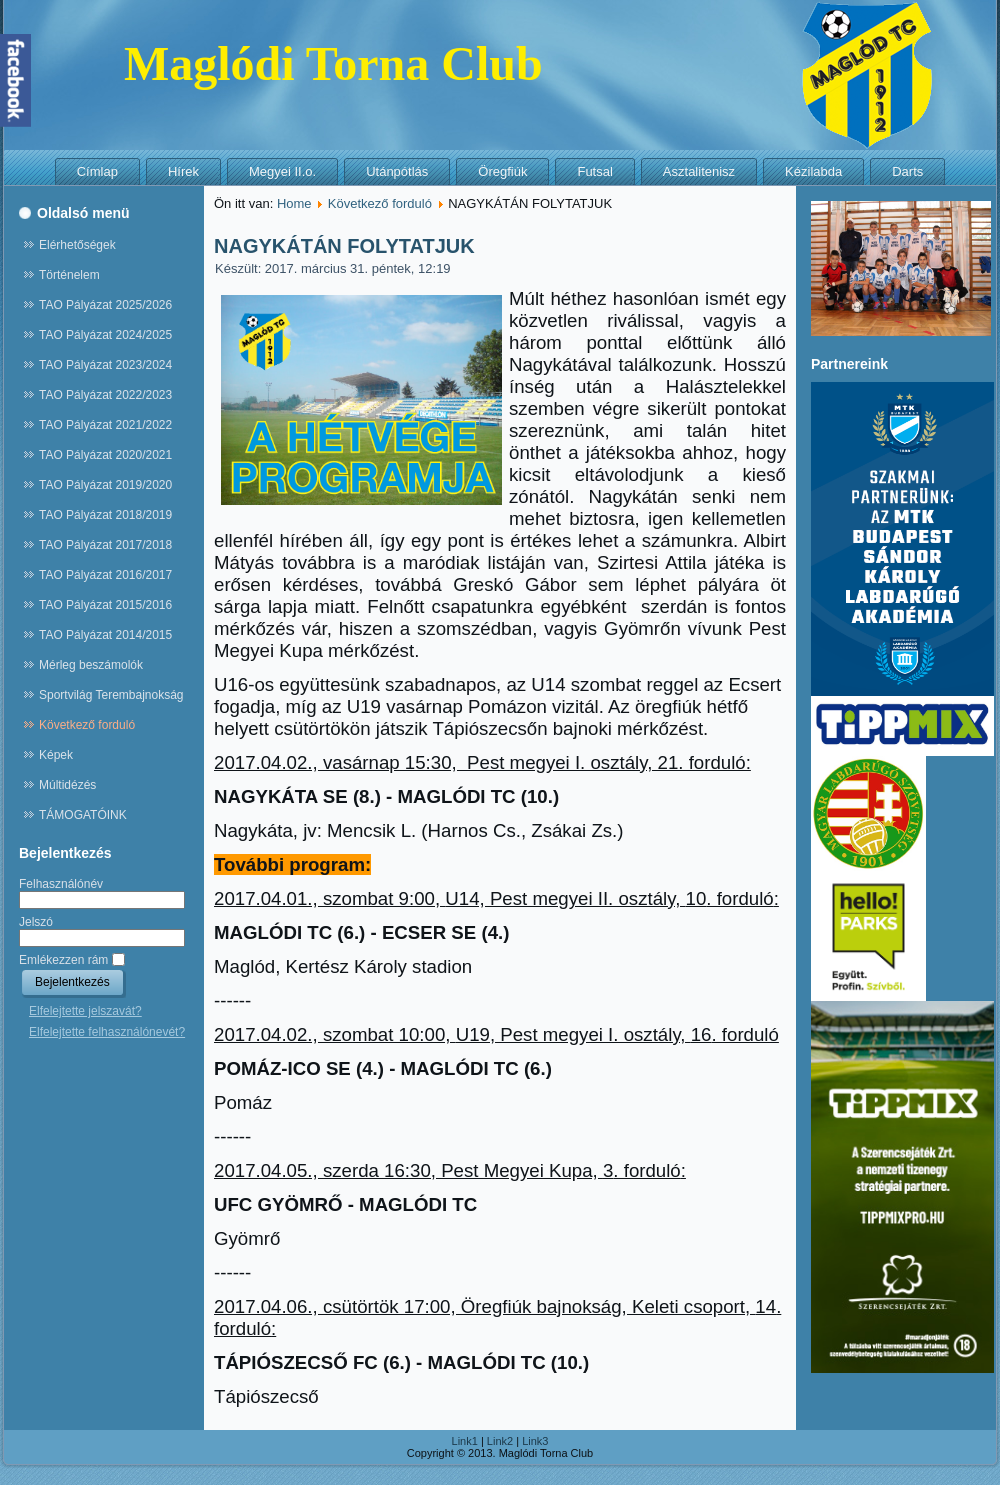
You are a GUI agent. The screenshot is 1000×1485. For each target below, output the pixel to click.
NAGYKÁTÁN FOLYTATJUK (344, 246)
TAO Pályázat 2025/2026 (105, 305)
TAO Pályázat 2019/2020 (105, 485)
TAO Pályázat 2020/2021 (105, 455)
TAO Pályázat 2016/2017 (105, 575)
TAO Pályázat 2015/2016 (105, 605)
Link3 (535, 1441)
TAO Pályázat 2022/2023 (105, 395)
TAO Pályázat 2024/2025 (105, 335)
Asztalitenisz (699, 171)
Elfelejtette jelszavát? (85, 1011)
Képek (56, 755)
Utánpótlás (397, 171)
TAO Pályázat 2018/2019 (105, 515)
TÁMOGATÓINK (83, 815)
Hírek (183, 171)
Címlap (97, 171)
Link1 (465, 1441)
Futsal (594, 171)
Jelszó (36, 922)
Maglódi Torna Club (333, 63)
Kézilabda (813, 171)
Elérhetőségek (77, 245)
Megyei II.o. (282, 171)
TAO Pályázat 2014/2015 (105, 635)
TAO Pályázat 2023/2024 (105, 365)
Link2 (500, 1441)
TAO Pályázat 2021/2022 (105, 425)
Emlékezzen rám (63, 960)
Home (294, 203)
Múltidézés (67, 785)
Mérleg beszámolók (91, 665)
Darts (907, 171)
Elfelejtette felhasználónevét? (107, 1032)
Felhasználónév (61, 884)
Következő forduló (87, 725)
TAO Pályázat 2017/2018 (105, 545)
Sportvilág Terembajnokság (111, 695)
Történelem (69, 275)
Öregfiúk (502, 171)
